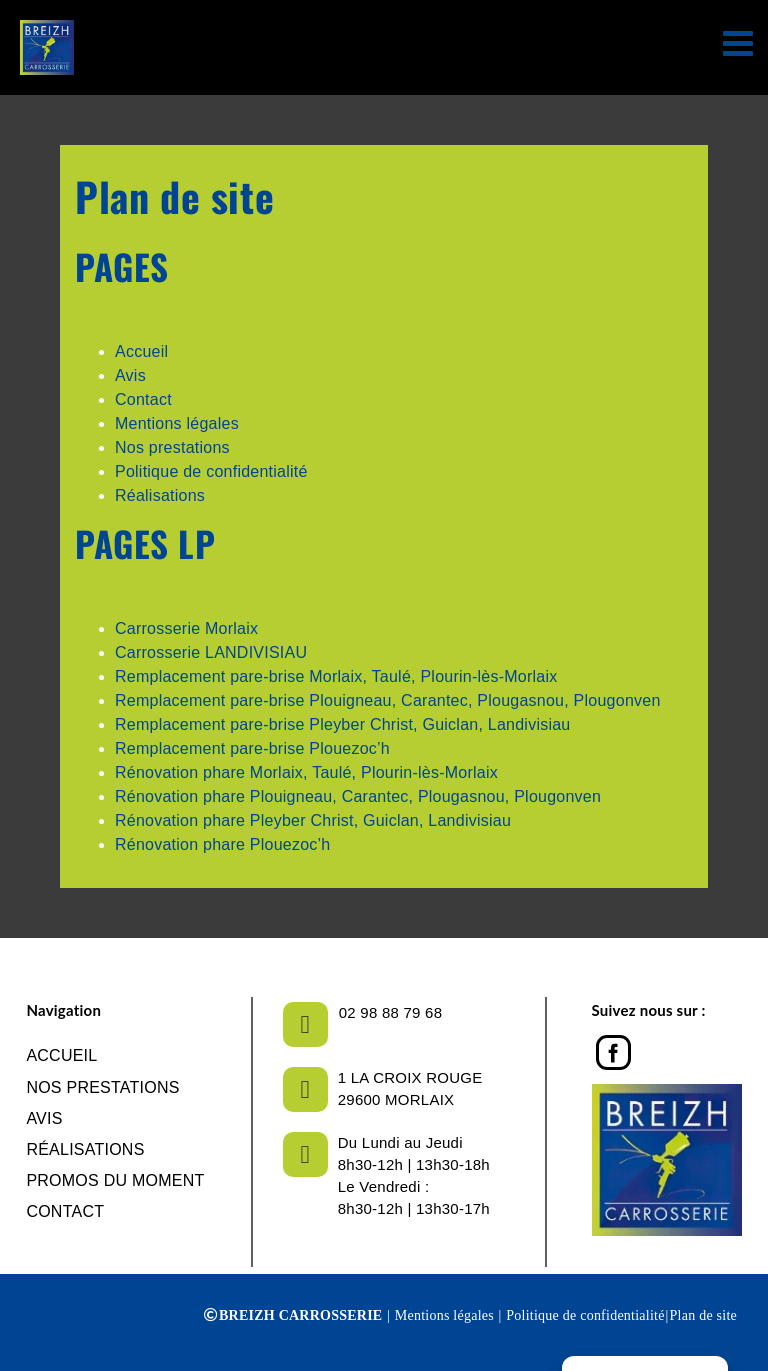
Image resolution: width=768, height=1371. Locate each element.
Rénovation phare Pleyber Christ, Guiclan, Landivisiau (313, 820)
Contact (143, 399)
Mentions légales (177, 423)
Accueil (141, 351)
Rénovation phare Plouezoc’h (223, 844)
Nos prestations (172, 447)
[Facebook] (613, 1047)
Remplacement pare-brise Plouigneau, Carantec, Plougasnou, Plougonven (388, 700)
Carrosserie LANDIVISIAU (211, 652)
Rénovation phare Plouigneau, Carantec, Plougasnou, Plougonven (358, 796)
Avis (130, 375)
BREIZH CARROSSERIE (300, 1315)
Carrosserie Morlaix (186, 628)
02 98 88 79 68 (390, 1012)
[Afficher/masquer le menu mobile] (740, 42)
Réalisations (160, 495)
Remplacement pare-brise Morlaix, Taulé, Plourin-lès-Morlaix (336, 676)
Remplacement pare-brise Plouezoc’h (252, 748)
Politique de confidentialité (211, 471)
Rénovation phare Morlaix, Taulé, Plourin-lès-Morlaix (306, 772)
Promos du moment (115, 1180)
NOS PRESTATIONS (102, 1087)
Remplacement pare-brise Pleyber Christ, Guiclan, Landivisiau (343, 724)
